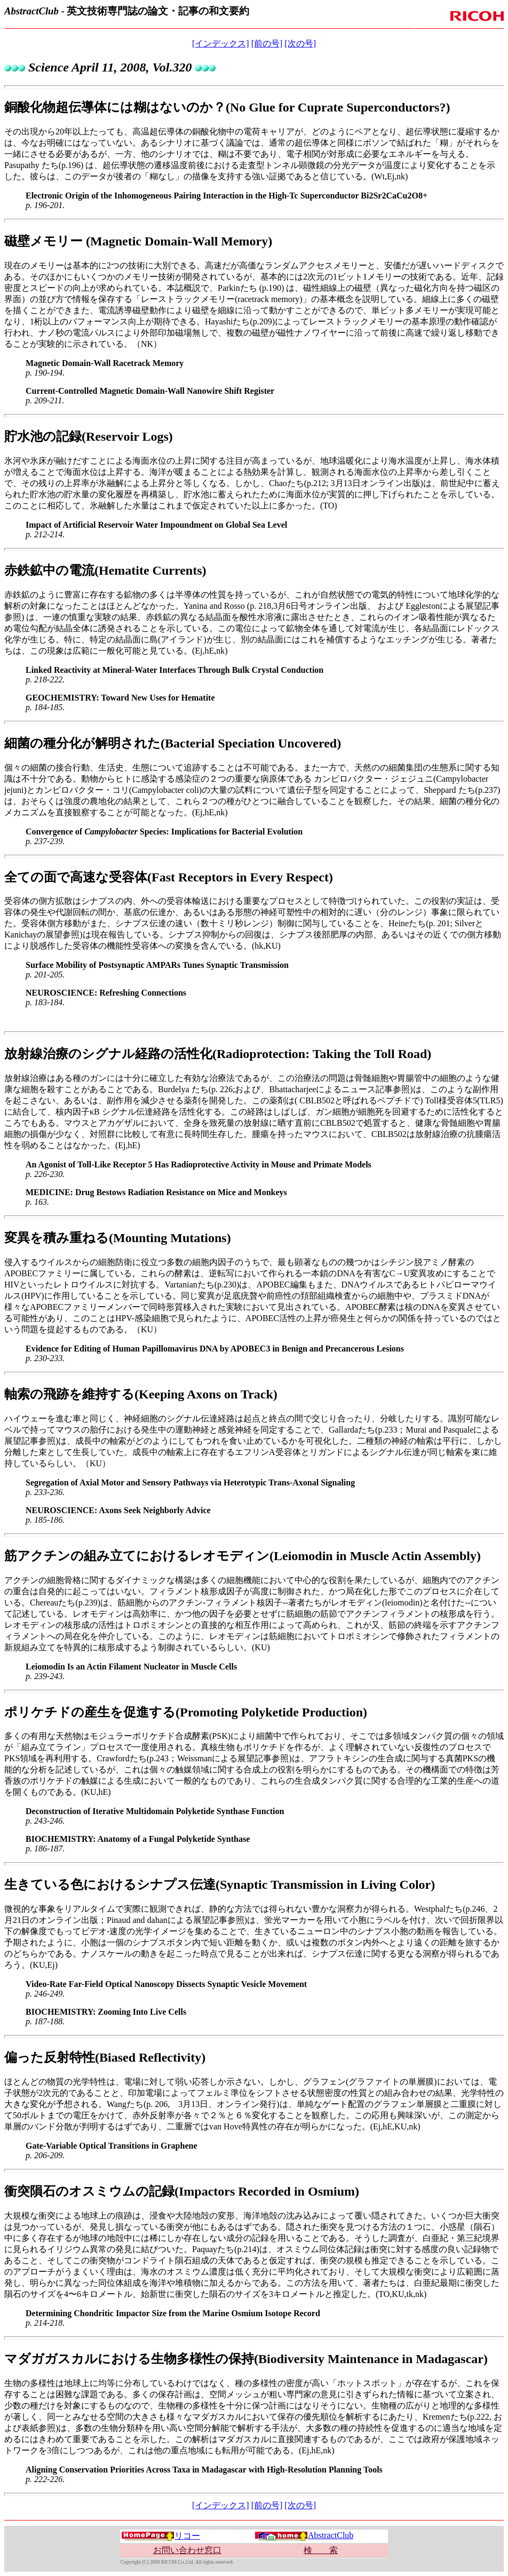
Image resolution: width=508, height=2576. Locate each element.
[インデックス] (220, 43)
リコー (160, 2535)
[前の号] (267, 43)
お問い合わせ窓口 (187, 2550)
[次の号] (300, 43)
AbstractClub (304, 2535)
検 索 (321, 2550)
